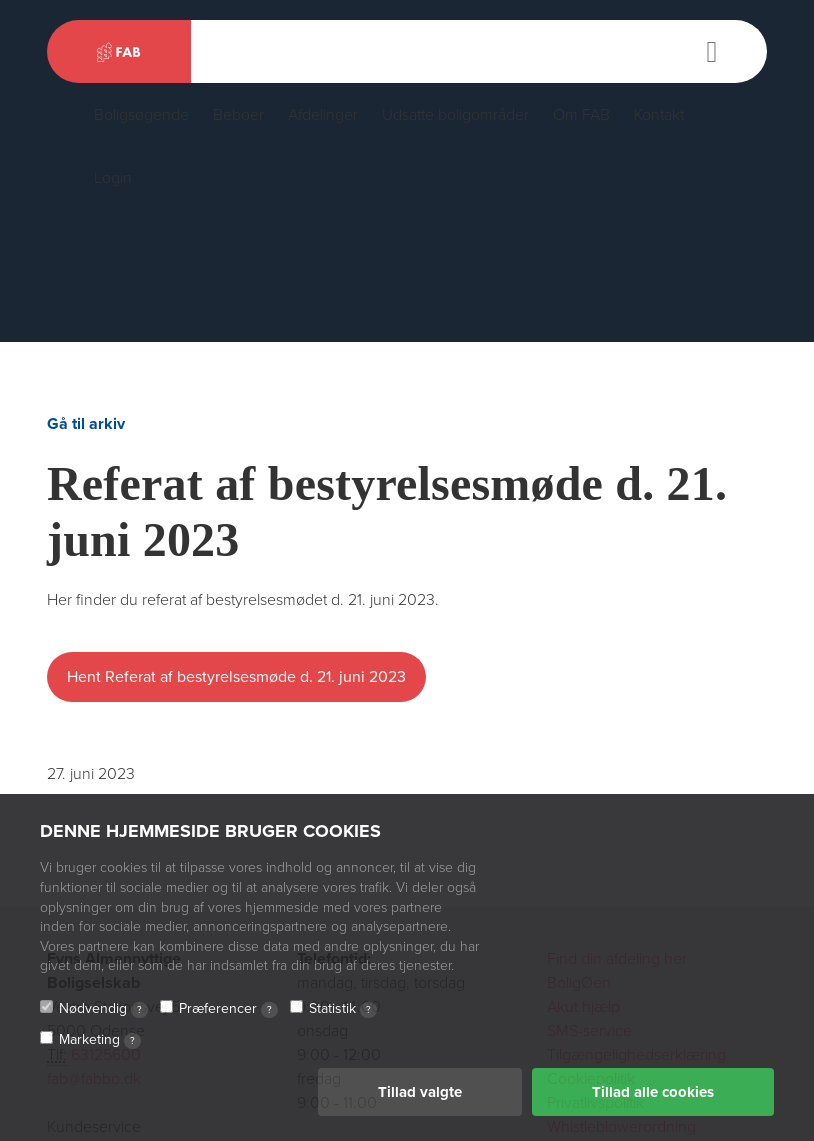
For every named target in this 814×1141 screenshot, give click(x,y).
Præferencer (228, 1009)
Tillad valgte (420, 1092)
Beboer (238, 115)
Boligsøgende (141, 115)
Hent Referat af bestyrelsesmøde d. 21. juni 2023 (236, 677)
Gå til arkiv (86, 424)
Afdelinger (323, 115)
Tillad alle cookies (653, 1092)
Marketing (100, 1040)
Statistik (343, 1009)
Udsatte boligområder (455, 115)
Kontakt (659, 115)
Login (113, 178)
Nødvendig (103, 1009)
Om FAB (581, 115)
